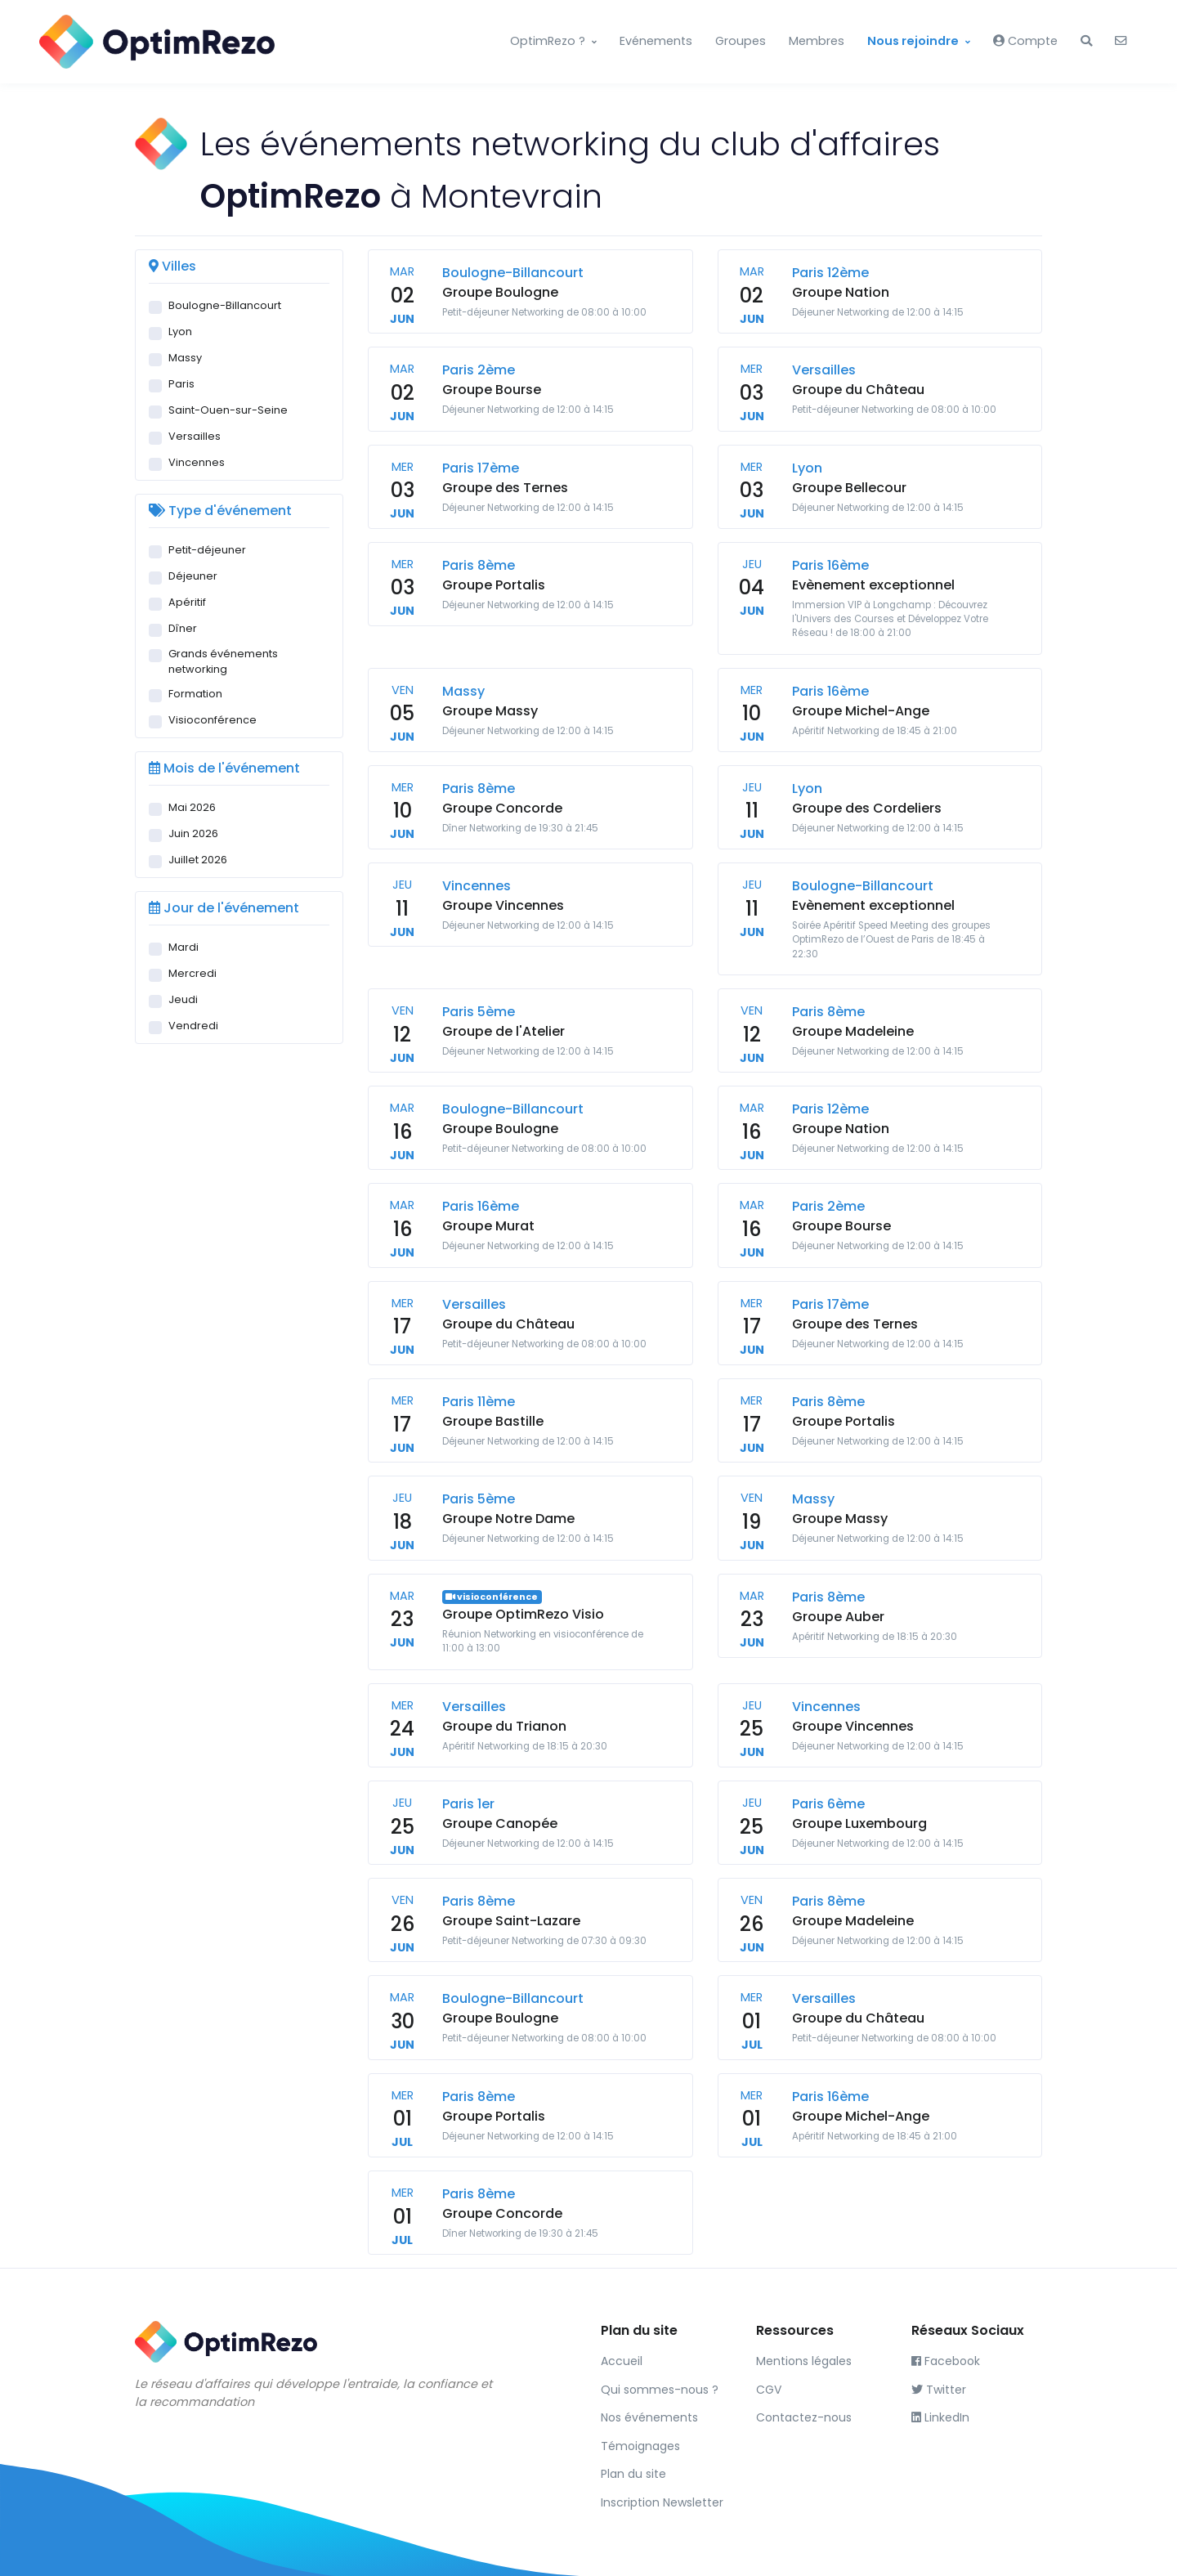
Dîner (182, 628)
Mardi (183, 947)
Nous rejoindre (913, 41)
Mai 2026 (192, 807)
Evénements (656, 41)
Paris (181, 384)
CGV (768, 2389)
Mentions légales (804, 2361)
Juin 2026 (193, 833)
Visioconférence (212, 720)
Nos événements (649, 2417)
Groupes (740, 41)
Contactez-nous (804, 2417)
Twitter (938, 2389)
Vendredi (193, 1026)
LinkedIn (940, 2417)
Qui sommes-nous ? (659, 2389)
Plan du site (633, 2474)
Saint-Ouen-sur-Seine (228, 410)
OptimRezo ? (547, 41)
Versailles (194, 436)
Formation (195, 694)
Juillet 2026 (197, 860)
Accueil (621, 2361)
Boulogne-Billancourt (224, 305)
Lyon (180, 331)
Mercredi (192, 973)
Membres (816, 41)
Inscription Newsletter (662, 2502)
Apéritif (187, 602)
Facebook (945, 2361)
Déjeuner (192, 576)
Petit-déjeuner (207, 550)
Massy (185, 358)
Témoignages (640, 2446)
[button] (1086, 41)
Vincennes (196, 462)
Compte (1025, 41)
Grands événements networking (223, 661)
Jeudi (183, 999)
